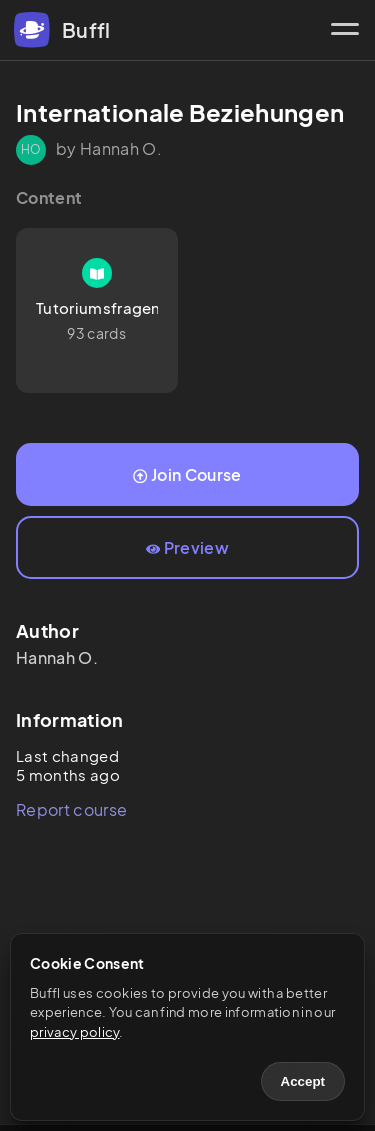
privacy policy (74, 1032)
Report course (71, 809)
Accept (303, 1081)
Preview (187, 547)
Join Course (187, 474)
